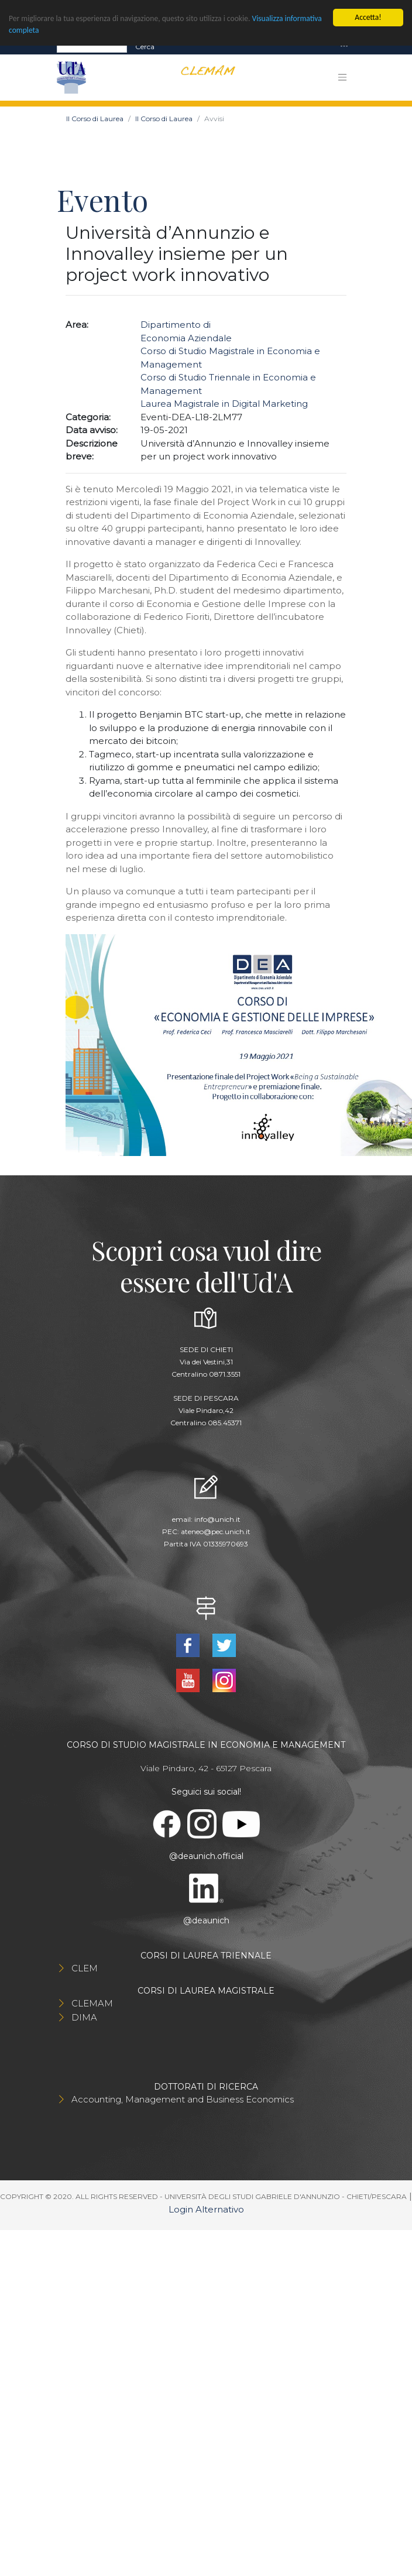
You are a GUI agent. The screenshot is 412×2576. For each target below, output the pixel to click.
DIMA (84, 2017)
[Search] (92, 47)
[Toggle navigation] (344, 46)
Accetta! (368, 17)
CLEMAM (92, 2003)
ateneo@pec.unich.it (215, 1531)
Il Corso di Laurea (94, 118)
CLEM (84, 1968)
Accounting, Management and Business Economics (182, 2099)
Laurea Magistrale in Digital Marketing (224, 403)
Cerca (144, 46)
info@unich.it (217, 1519)
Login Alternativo (206, 2209)
